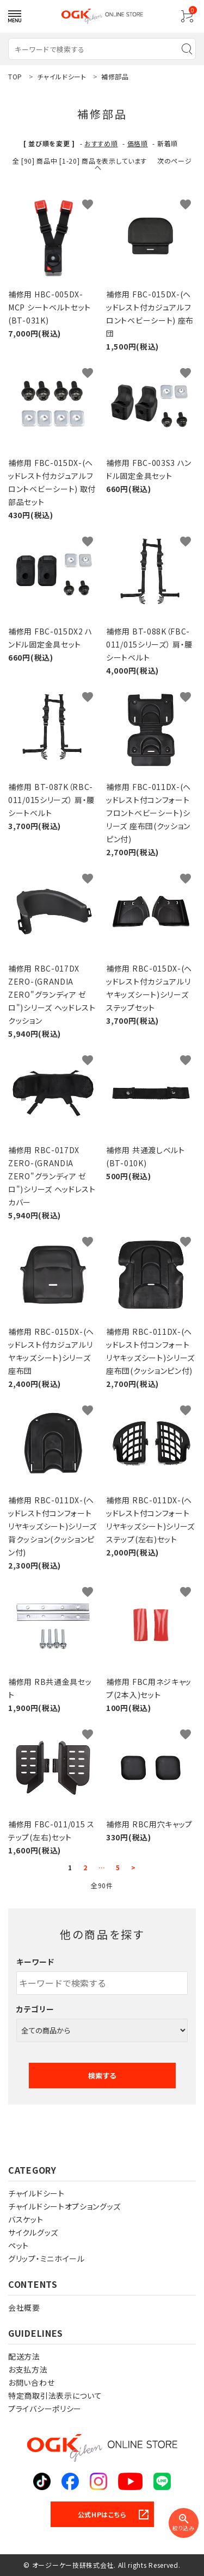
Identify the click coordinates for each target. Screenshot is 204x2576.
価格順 (137, 143)
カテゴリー (35, 2008)
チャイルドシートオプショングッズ (64, 2206)
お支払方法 (28, 2369)
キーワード (35, 1961)
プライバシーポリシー (45, 2408)
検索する (102, 2075)
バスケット (26, 2219)
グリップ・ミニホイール (46, 2258)
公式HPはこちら (102, 2514)
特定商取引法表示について (55, 2395)
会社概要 (24, 2307)
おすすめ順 (101, 143)
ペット (18, 2245)
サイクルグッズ (33, 2232)
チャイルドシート (36, 2193)
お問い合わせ (31, 2382)
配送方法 (24, 2356)
